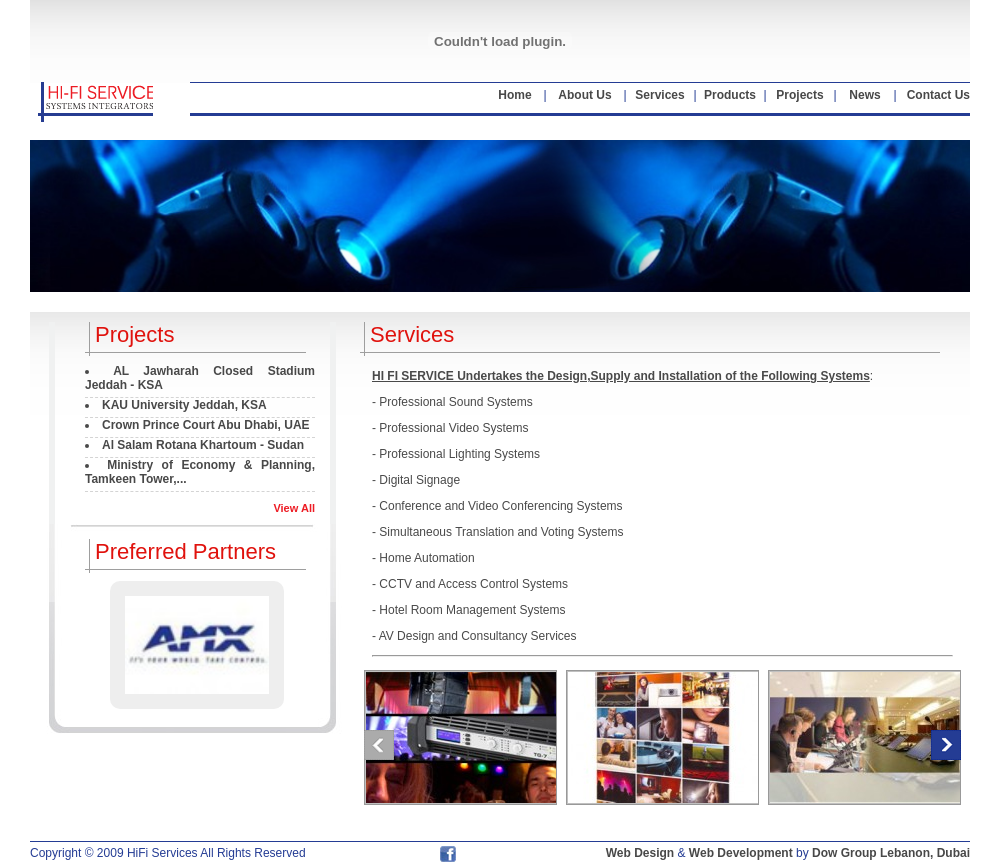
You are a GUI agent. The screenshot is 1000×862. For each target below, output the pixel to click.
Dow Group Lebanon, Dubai (891, 853)
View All (294, 508)
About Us (584, 95)
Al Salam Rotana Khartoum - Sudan (203, 445)
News (864, 95)
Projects (799, 95)
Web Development (741, 853)
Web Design (640, 853)
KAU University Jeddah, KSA (184, 405)
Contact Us (938, 95)
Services (659, 95)
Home (514, 95)
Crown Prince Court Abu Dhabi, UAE (206, 425)
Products (730, 95)
